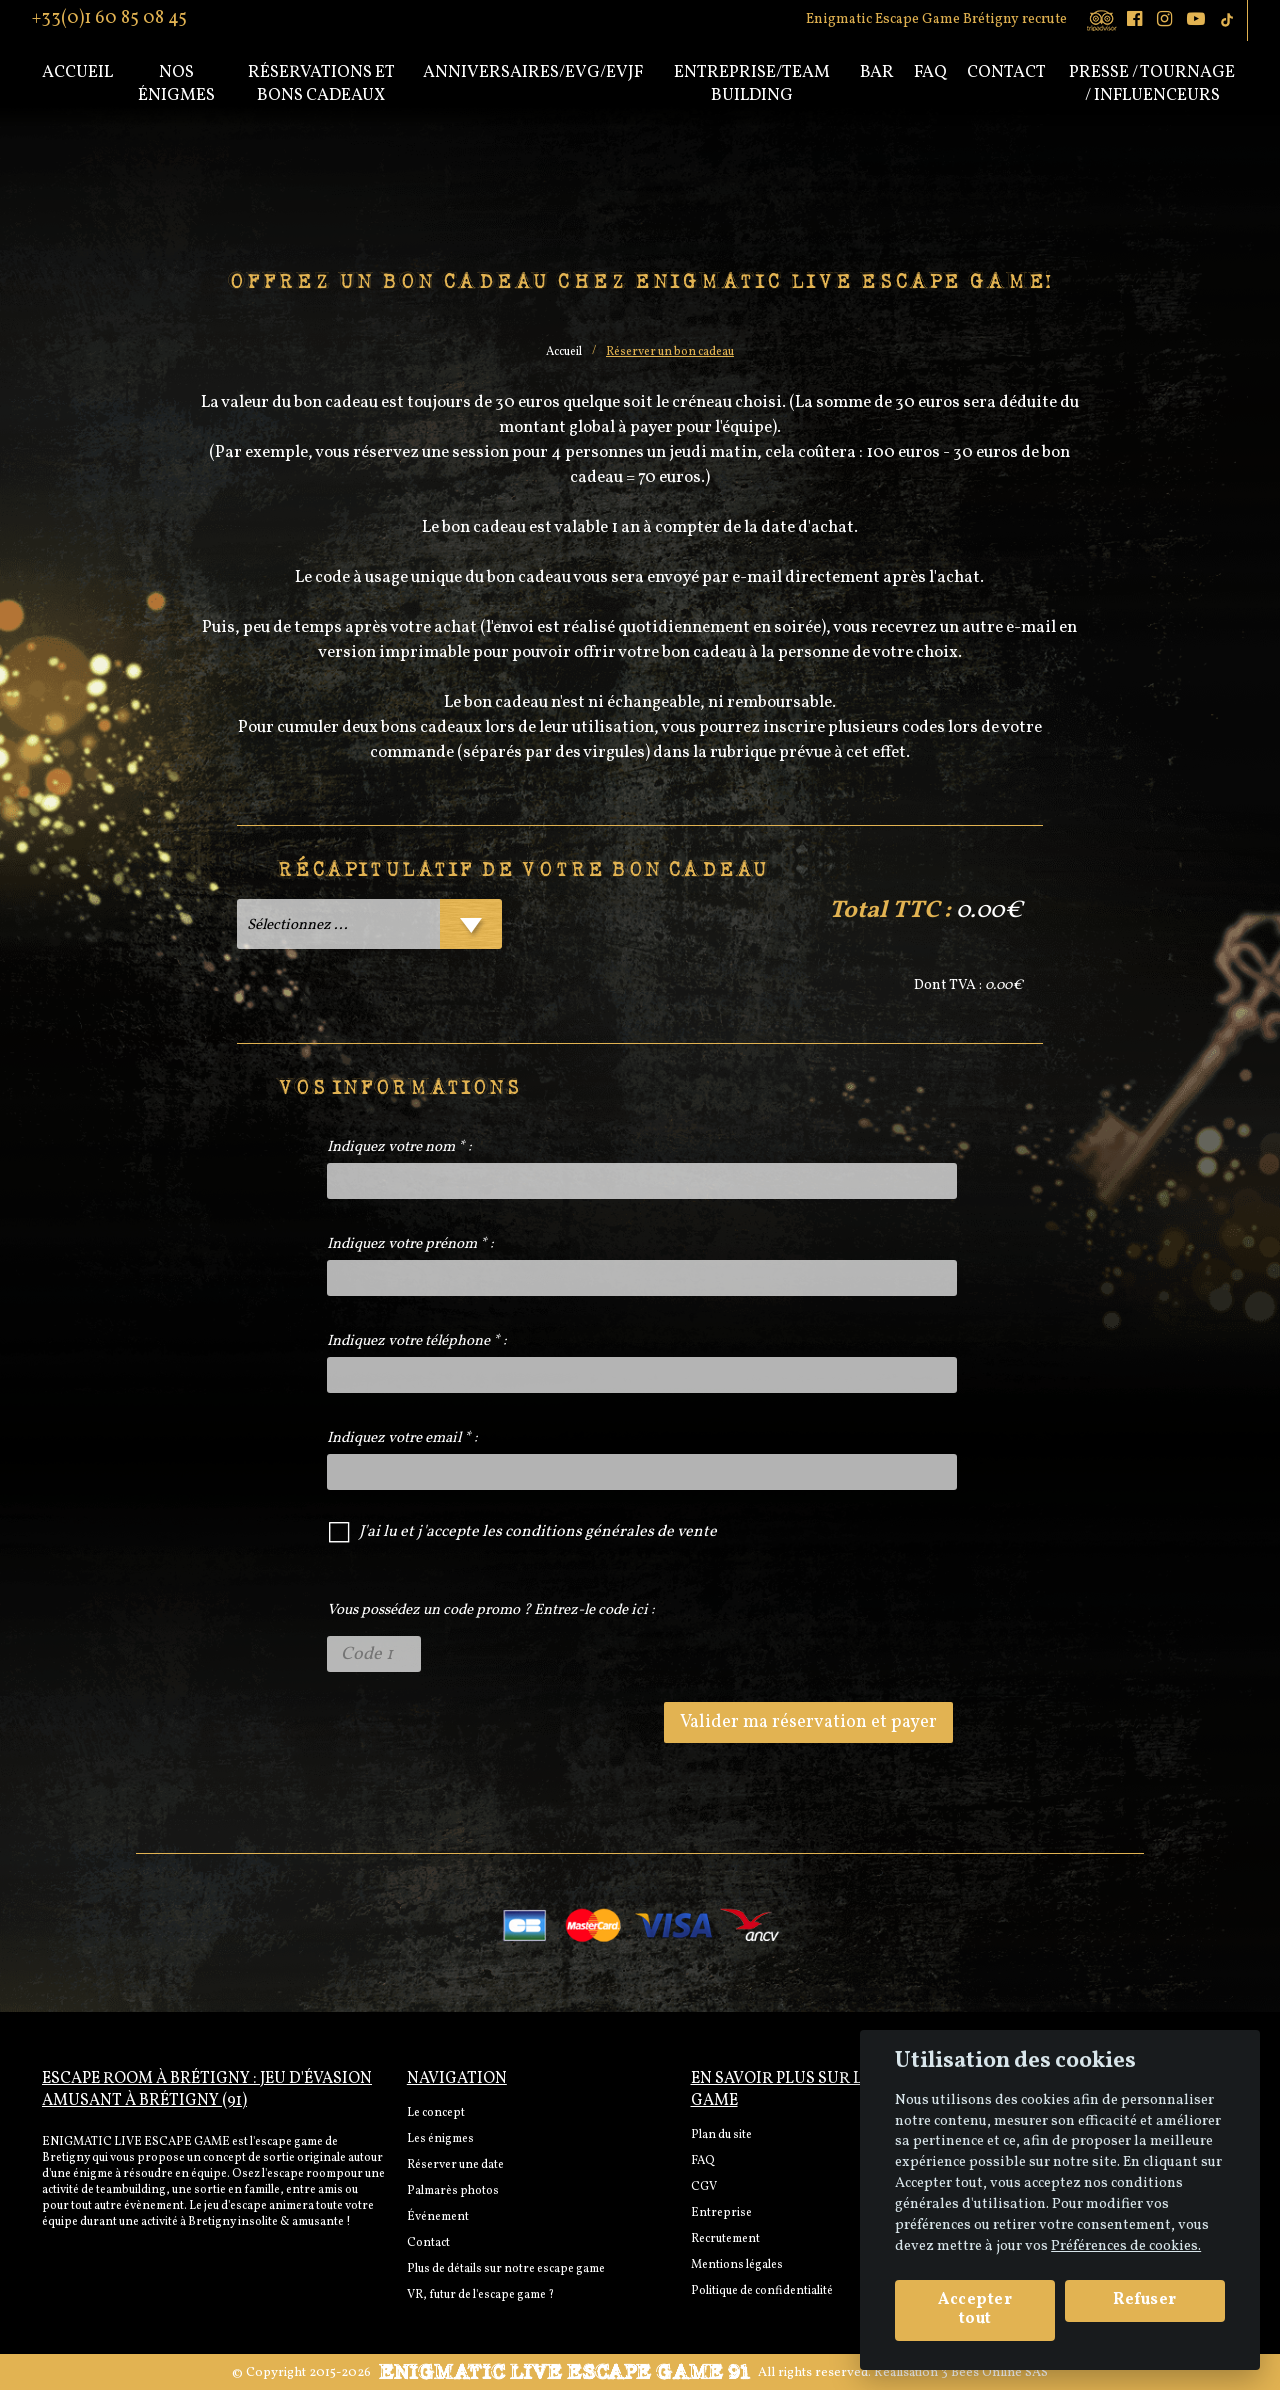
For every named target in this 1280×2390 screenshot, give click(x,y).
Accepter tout (975, 2309)
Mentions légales (737, 2265)
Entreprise (721, 2213)
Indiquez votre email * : (402, 1438)
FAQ (703, 2161)
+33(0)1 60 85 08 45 (109, 17)
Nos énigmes (176, 84)
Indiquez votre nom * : (399, 1147)
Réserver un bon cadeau (670, 352)
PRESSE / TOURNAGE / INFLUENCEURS (1152, 84)
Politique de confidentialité (762, 2291)
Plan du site (721, 2135)
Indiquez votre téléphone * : (417, 1341)
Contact (1006, 72)
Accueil (77, 72)
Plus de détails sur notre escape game (506, 2269)
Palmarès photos (453, 2191)
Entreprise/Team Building (752, 84)
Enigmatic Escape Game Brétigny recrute (936, 19)
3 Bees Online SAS (994, 2373)
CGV (704, 2187)
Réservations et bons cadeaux (321, 84)
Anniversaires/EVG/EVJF (533, 72)
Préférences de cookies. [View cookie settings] (1126, 2246)
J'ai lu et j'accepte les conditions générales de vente (538, 1532)
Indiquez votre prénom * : (410, 1244)
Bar (877, 72)
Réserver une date (455, 2165)
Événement (438, 2217)
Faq (930, 72)
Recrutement (725, 2239)
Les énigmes (440, 2139)
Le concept (436, 2113)
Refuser (1145, 2300)
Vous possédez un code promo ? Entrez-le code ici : (491, 1610)
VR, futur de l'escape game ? (480, 2295)
